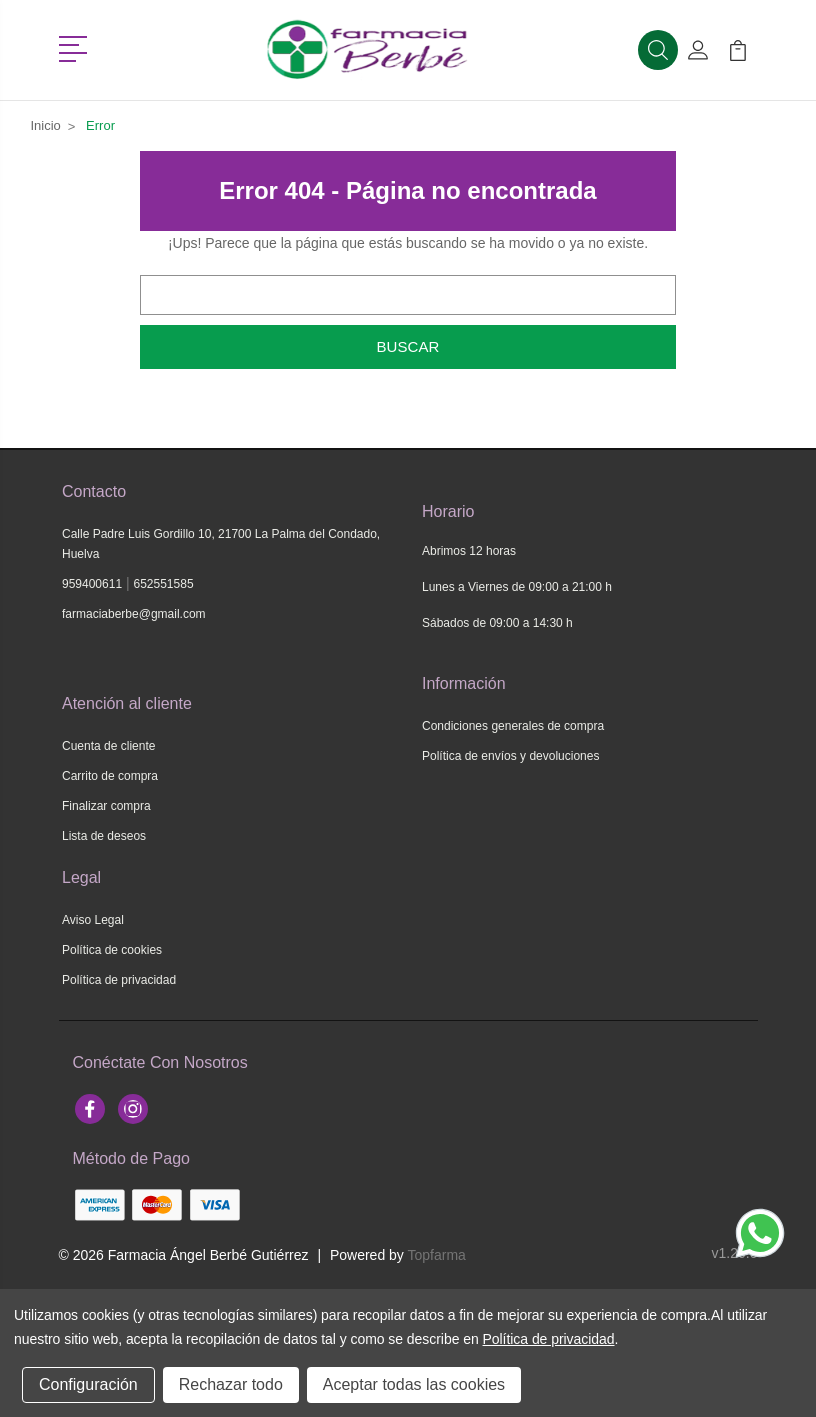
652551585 (164, 584)
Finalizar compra (106, 806)
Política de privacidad (119, 980)
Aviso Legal (93, 920)
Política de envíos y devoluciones (510, 756)
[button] (76, 47)
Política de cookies (112, 950)
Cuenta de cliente (108, 746)
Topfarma (437, 1255)
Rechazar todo (231, 1384)
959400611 (92, 584)
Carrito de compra (110, 776)
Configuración (88, 1384)
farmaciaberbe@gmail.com (134, 614)
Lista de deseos (104, 836)
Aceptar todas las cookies (414, 1384)
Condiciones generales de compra (513, 726)
